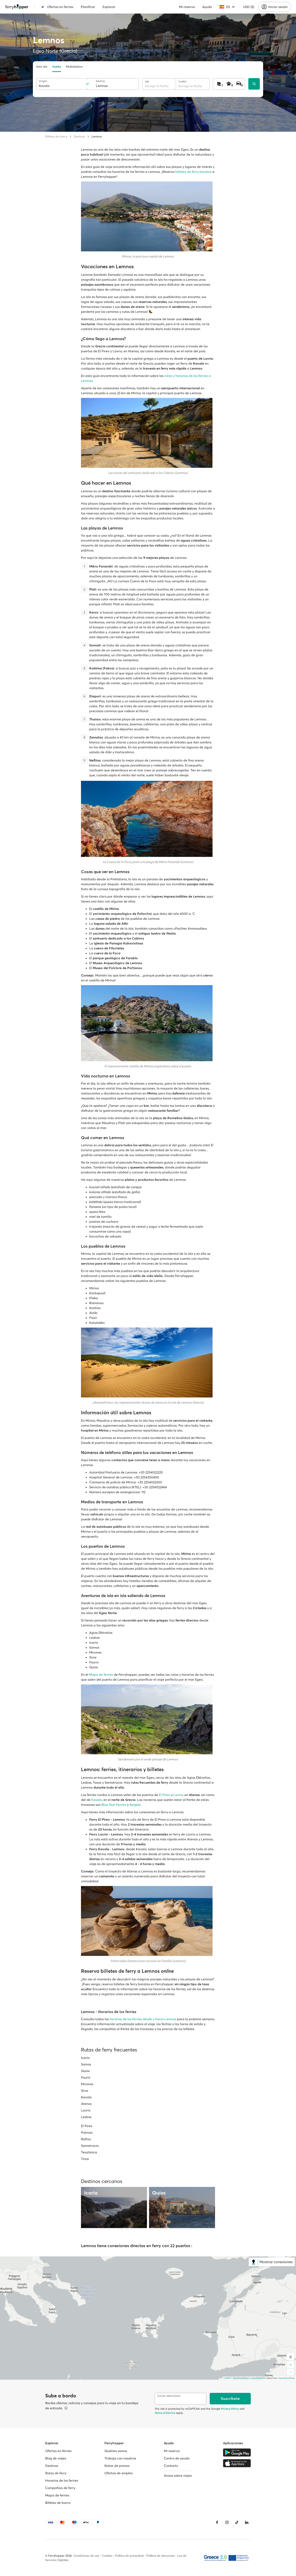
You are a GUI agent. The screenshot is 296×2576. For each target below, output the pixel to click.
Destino (100, 81)
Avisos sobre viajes (178, 2475)
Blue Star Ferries (114, 1805)
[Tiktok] (237, 2522)
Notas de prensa (117, 2466)
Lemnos (96, 136)
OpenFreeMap (240, 2378)
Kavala (96, 1800)
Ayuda (207, 7)
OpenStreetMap (286, 2378)
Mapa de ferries (101, 1674)
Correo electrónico (168, 2396)
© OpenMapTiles (257, 2378)
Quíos (85, 2071)
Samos (86, 2064)
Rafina (86, 2139)
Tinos (85, 2159)
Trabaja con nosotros (120, 2458)
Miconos (87, 2084)
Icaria (85, 2058)
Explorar (109, 7)
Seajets (135, 1805)
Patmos (86, 2132)
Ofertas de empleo (118, 2473)
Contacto (171, 2466)
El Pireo (164, 1795)
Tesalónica (89, 2152)
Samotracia (90, 2146)
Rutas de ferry (55, 2473)
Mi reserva (187, 7)
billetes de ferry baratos (193, 172)
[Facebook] (217, 2522)
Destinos (79, 136)
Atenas (86, 2104)
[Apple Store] (237, 2463)
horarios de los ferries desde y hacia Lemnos (143, 2019)
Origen (43, 81)
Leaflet (227, 2378)
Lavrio (178, 1795)
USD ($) (248, 7)
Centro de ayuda (177, 2458)
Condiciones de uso (86, 2556)
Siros (84, 2090)
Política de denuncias (161, 2556)
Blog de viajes (55, 2458)
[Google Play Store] (237, 2452)
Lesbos (86, 2117)
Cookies (107, 2556)
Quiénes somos (115, 2451)
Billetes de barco (56, 136)
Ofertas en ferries (57, 7)
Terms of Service (165, 2412)
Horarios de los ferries (61, 2480)
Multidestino (74, 66)
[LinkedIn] (247, 2522)
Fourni (85, 2077)
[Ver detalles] (66, 2408)
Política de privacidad (129, 2556)
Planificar (88, 7)
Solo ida (41, 66)
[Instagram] (227, 2522)
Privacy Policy (230, 2408)
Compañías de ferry (60, 2488)
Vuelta (56, 66)
